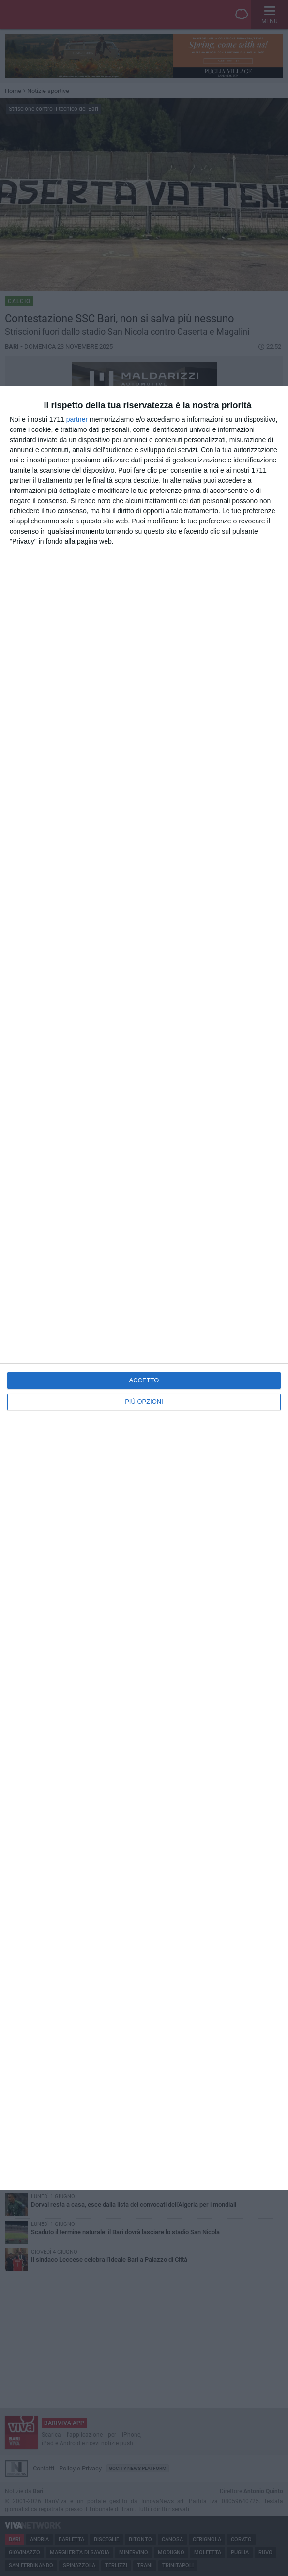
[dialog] (144, 1288)
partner (77, 419)
